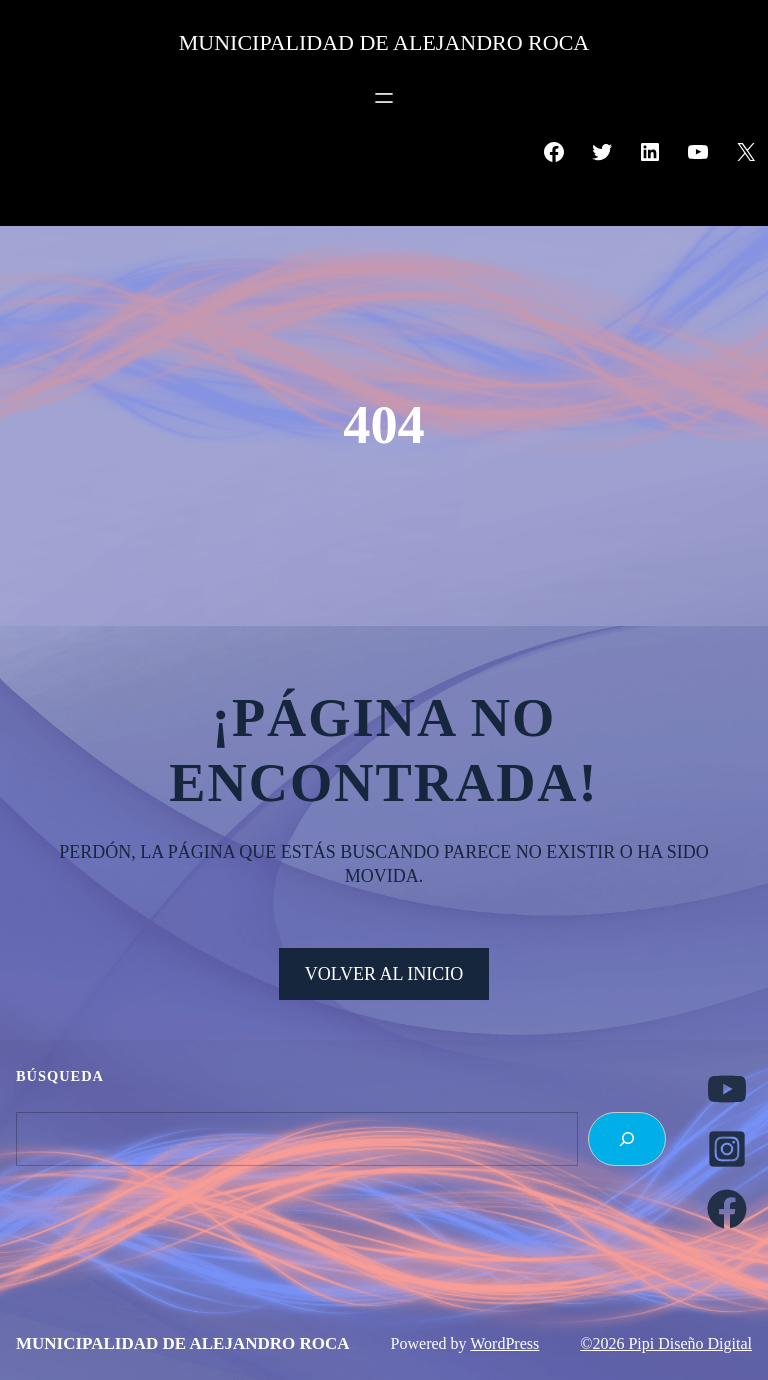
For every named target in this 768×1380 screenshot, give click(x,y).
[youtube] (727, 1089)
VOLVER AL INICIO (384, 974)
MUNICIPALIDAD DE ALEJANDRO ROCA (384, 42)
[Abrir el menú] (384, 98)
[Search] (627, 1139)
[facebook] (727, 1209)
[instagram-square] (727, 1149)
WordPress (504, 1343)
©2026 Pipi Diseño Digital (666, 1343)
